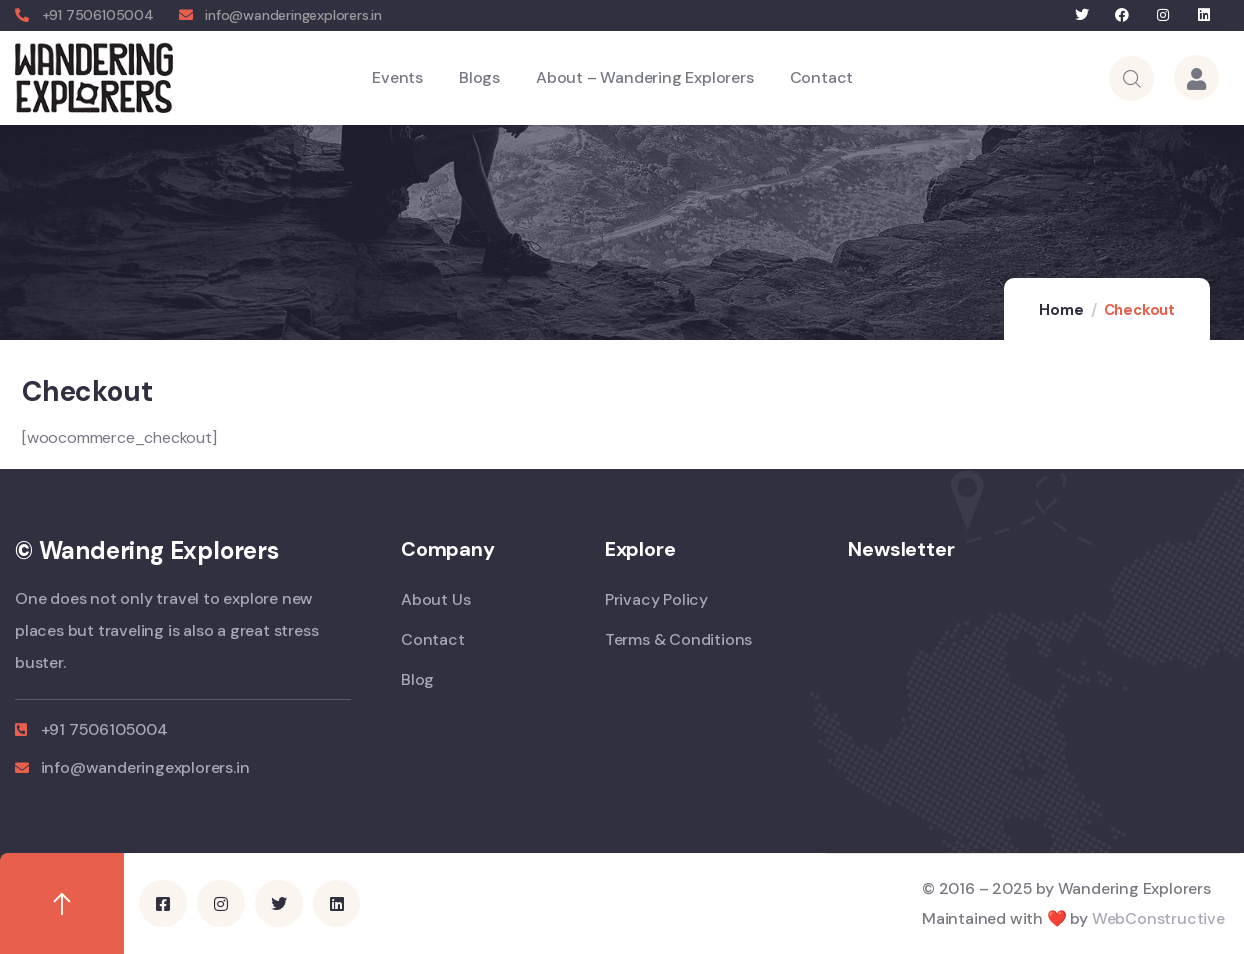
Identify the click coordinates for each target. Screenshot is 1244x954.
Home (1061, 310)
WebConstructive (1158, 918)
